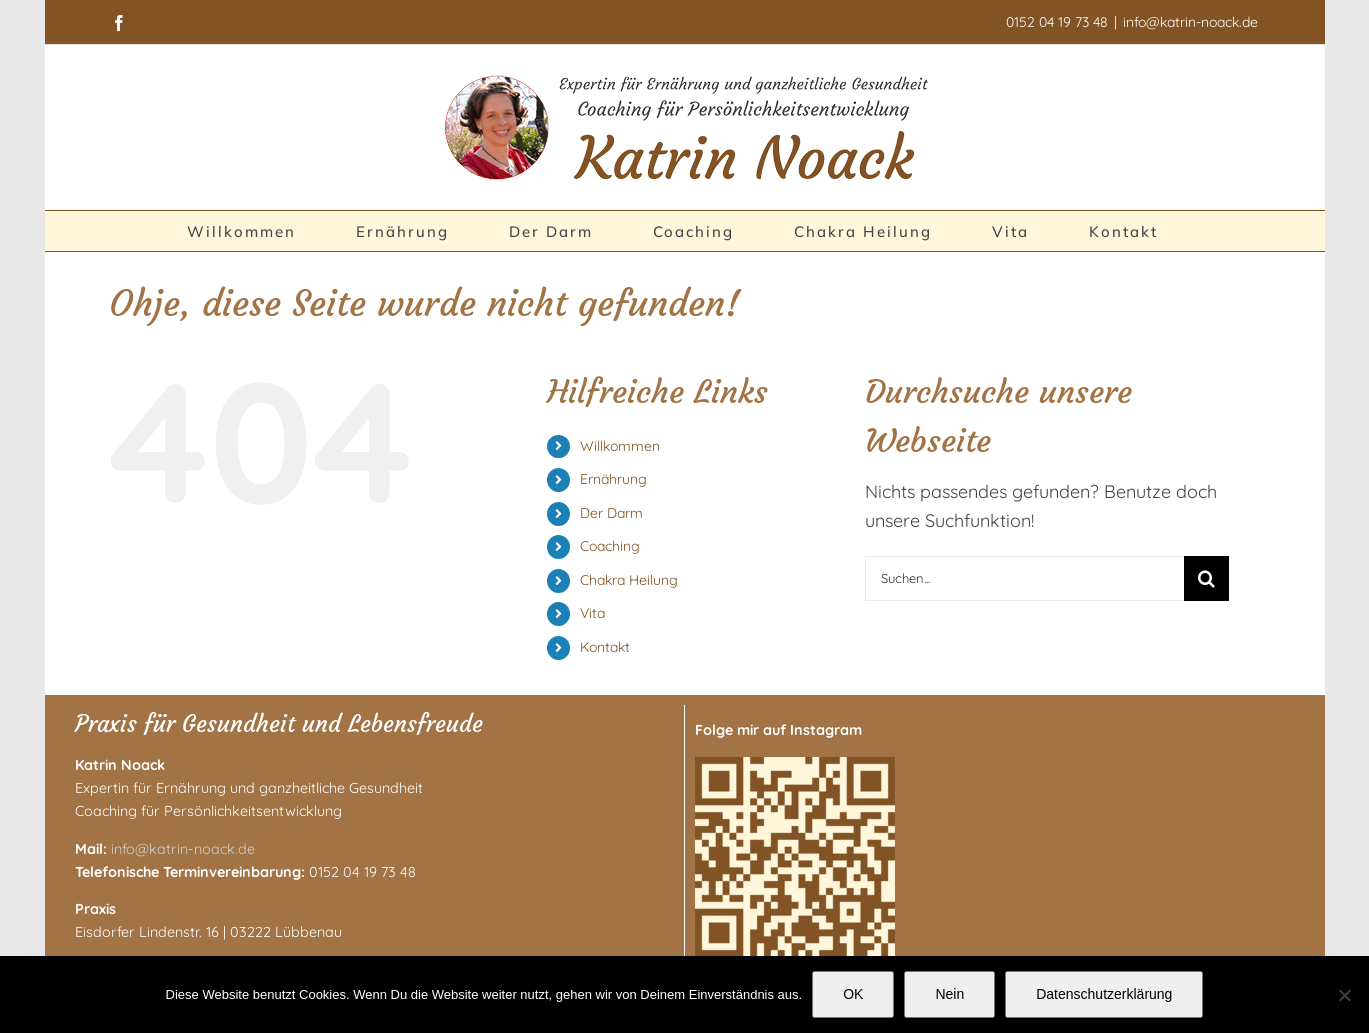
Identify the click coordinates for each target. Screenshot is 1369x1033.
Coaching (610, 546)
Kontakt (605, 647)
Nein (949, 994)
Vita (592, 613)
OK (853, 994)
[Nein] (1344, 995)
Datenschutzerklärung (1104, 994)
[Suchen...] (1024, 578)
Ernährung (613, 479)
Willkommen (620, 446)
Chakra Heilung (629, 580)
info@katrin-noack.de (1190, 22)
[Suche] (1206, 578)
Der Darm (611, 513)
